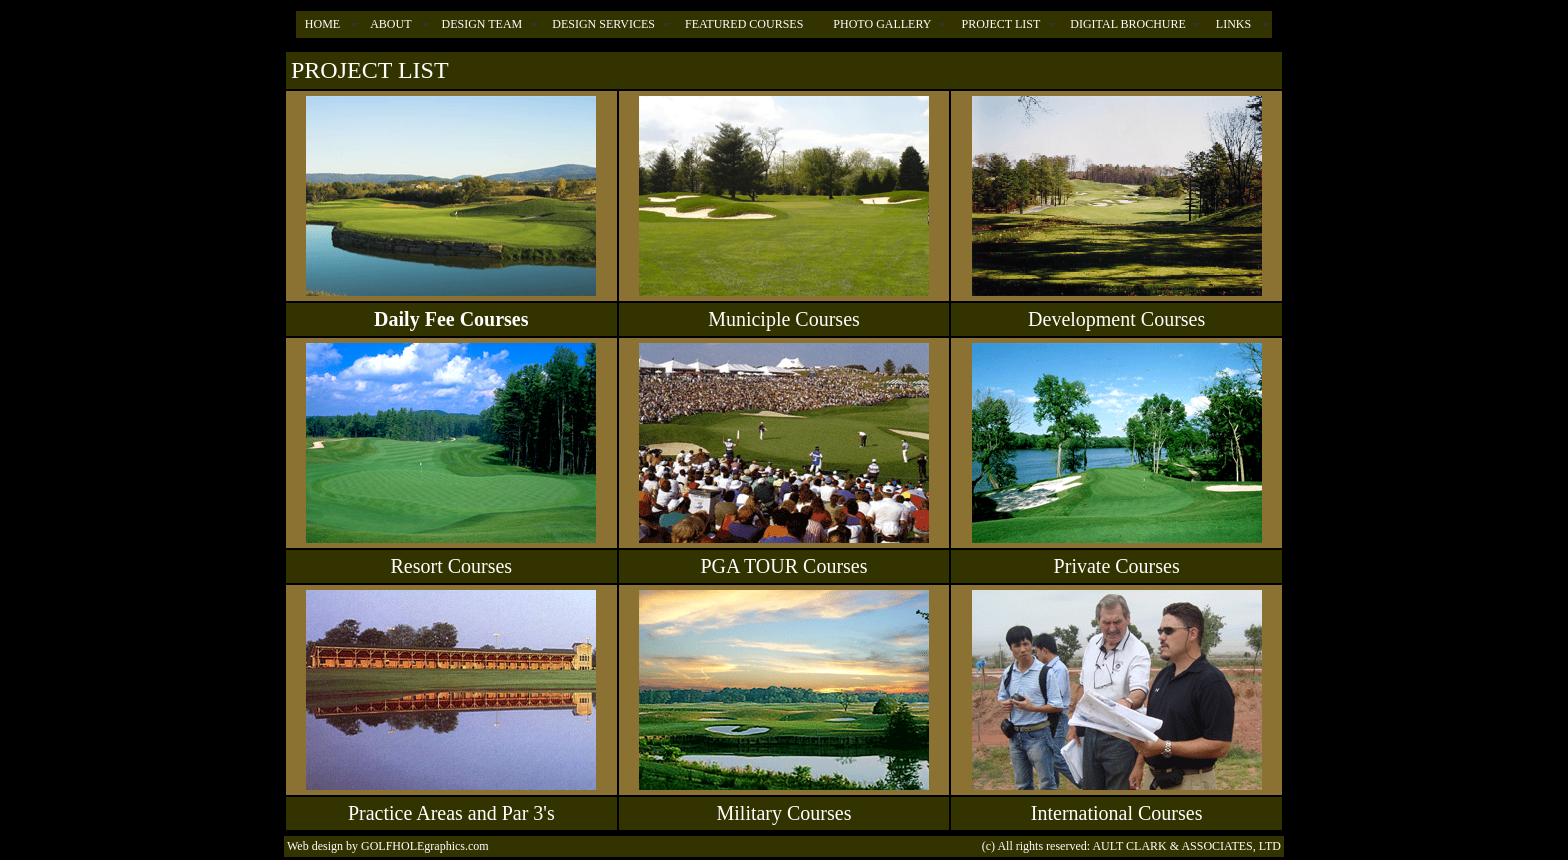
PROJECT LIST (1000, 24)
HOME (322, 24)
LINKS (1233, 24)
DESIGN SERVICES (603, 24)
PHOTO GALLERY (882, 24)
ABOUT (390, 24)
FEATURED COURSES (744, 24)
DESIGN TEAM (481, 24)
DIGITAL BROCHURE (1128, 24)
